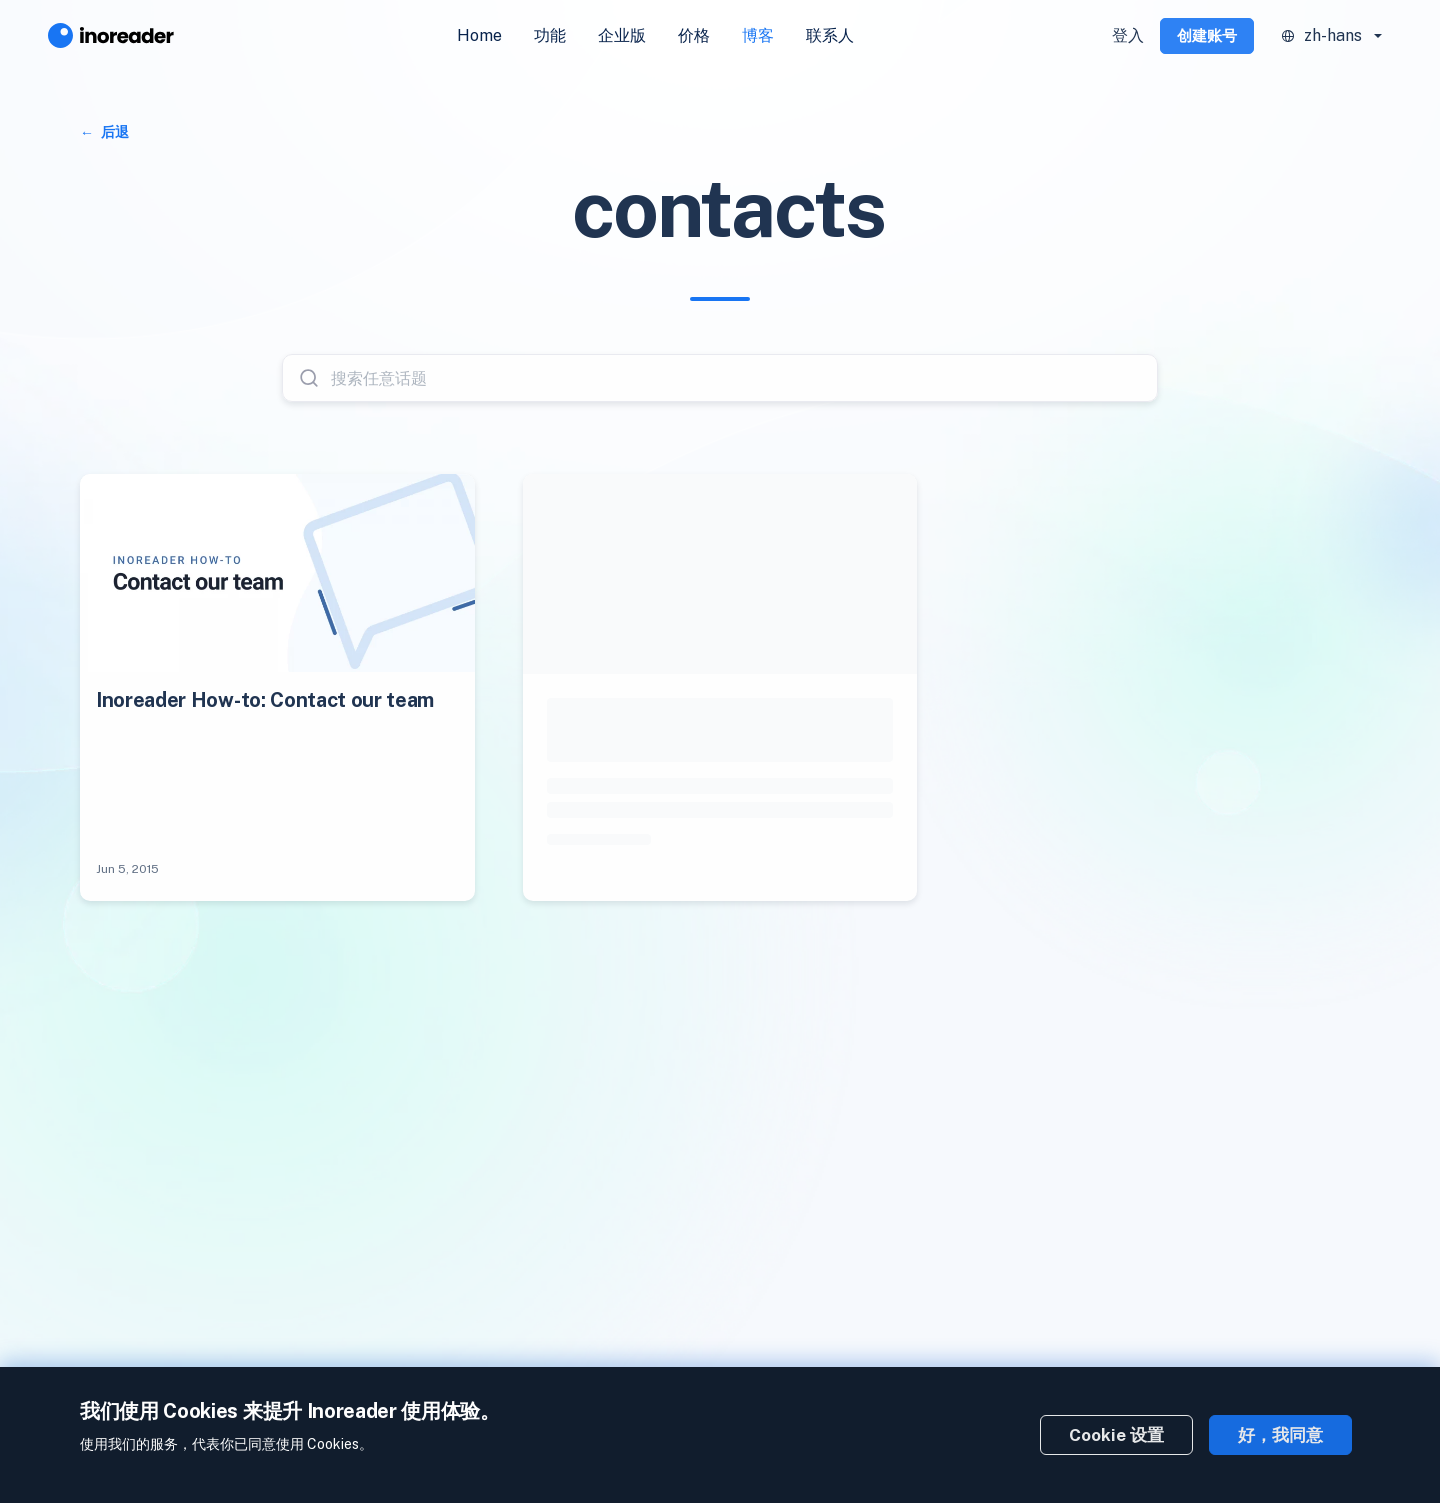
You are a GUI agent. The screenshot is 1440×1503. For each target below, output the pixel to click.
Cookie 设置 (1116, 1435)
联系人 (830, 35)
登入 (1128, 35)
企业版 (622, 35)
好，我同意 (1280, 1435)
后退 (113, 132)
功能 (550, 35)
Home (479, 35)
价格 (694, 35)
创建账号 (1207, 35)
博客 (758, 35)
